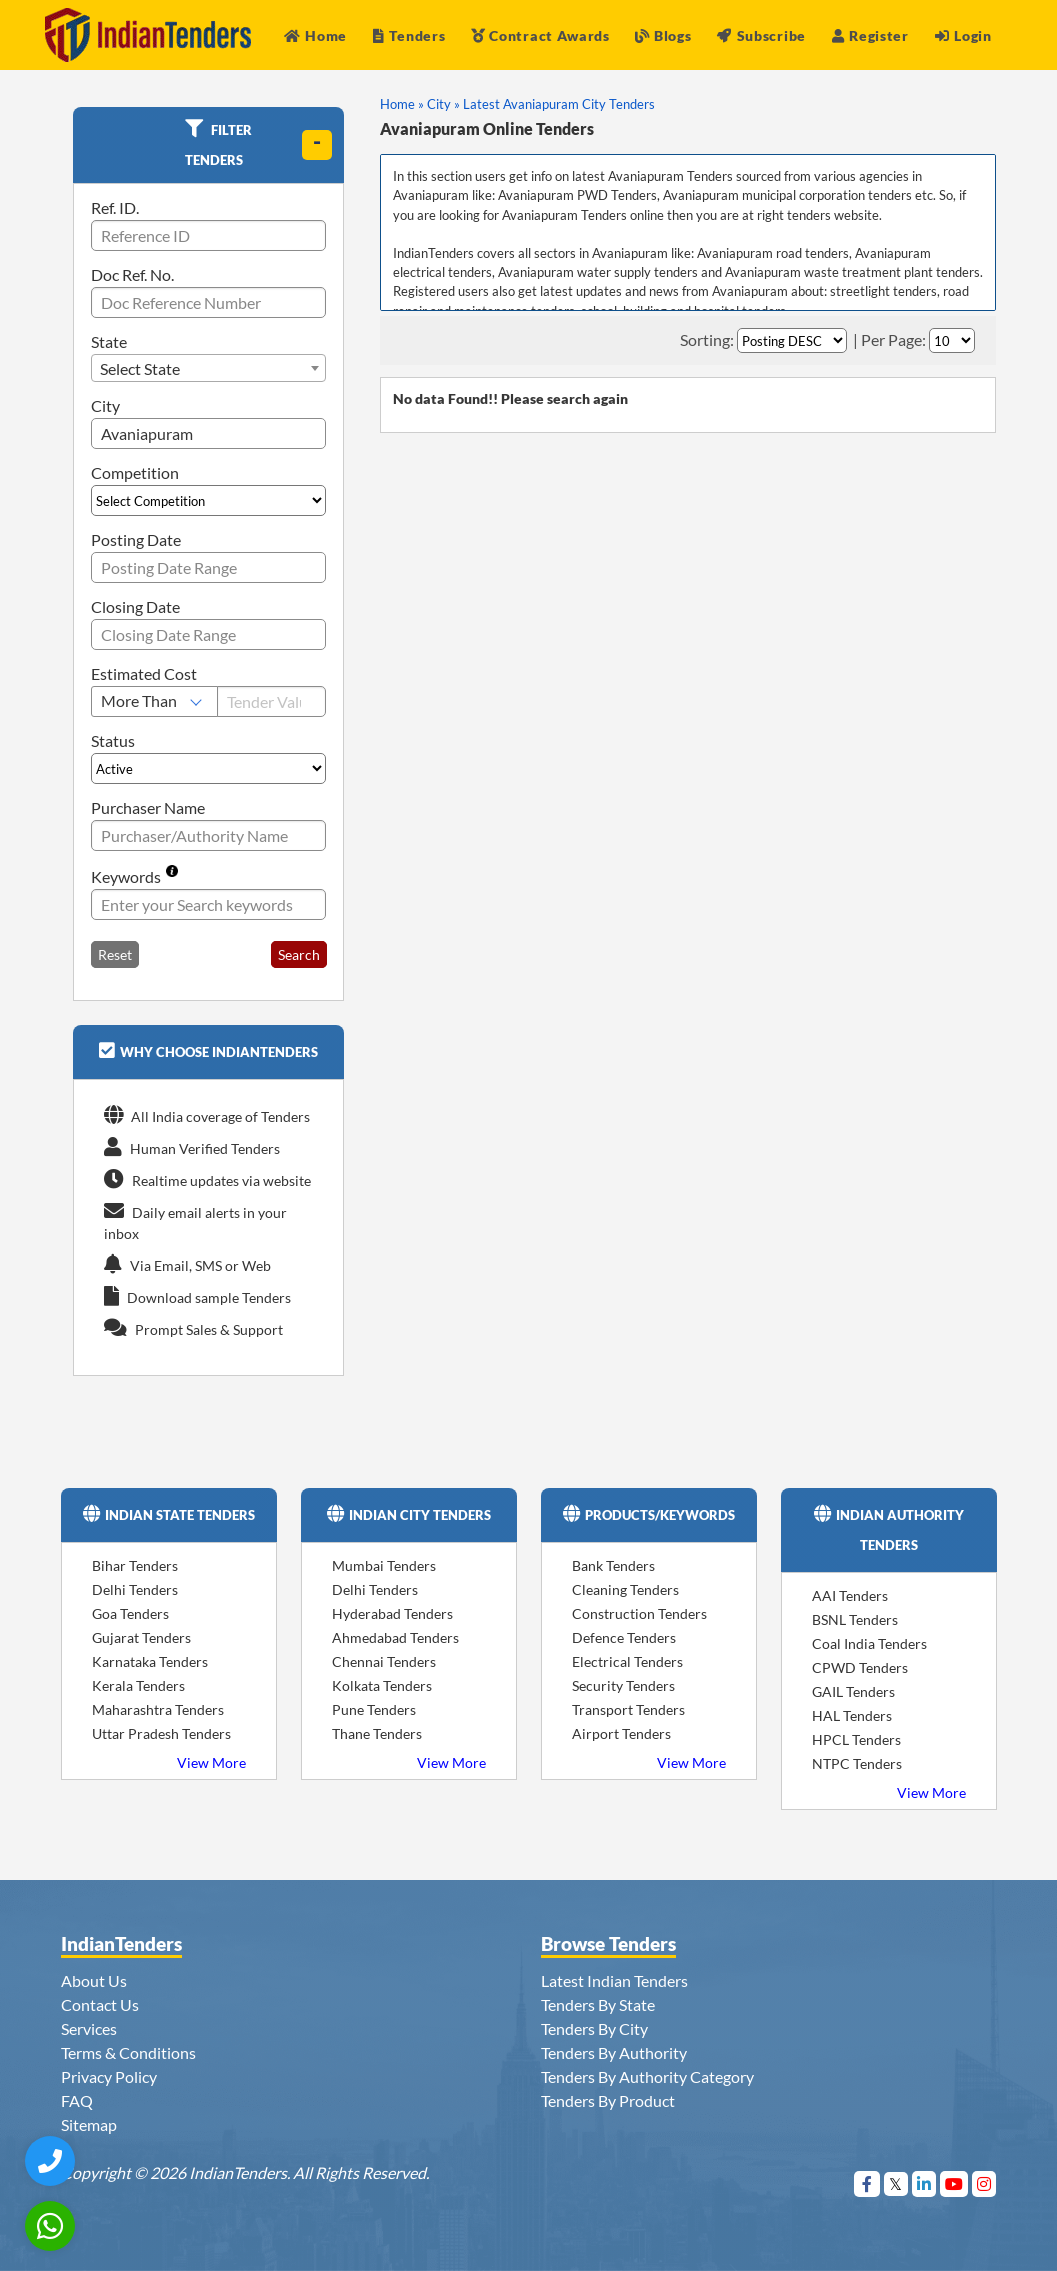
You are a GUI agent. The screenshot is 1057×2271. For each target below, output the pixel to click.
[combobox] (209, 368)
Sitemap (89, 2124)
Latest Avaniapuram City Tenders (559, 104)
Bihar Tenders (135, 1565)
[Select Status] (209, 768)
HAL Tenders (852, 1715)
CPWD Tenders (860, 1667)
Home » (402, 104)
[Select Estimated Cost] (154, 701)
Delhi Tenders (135, 1589)
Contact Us (100, 2004)
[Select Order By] (792, 340)
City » (443, 104)
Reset (115, 954)
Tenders (409, 35)
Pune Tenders (374, 1709)
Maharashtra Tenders (158, 1709)
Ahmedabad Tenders (395, 1637)
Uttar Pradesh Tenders (161, 1733)
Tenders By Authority (614, 2052)
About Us (94, 1980)
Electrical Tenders (627, 1661)
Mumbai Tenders (384, 1565)
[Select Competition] (209, 500)
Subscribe (761, 35)
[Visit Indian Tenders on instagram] (984, 2183)
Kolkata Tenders (382, 1685)
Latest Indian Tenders (614, 1980)
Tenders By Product (608, 2100)
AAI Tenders (850, 1595)
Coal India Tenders (869, 1643)
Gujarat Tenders (141, 1637)
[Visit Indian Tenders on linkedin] (924, 2183)
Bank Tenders (613, 1565)
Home (316, 35)
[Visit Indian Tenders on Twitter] (896, 2183)
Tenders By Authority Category (647, 2076)
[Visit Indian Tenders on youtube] (954, 2183)
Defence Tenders (624, 1637)
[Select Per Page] (952, 340)
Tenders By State (598, 2004)
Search (299, 954)
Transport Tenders (628, 1709)
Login (963, 35)
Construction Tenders (639, 1613)
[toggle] (317, 145)
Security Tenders (623, 1685)
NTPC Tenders (857, 1763)
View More (211, 1762)
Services (89, 2028)
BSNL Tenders (855, 1619)
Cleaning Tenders (625, 1589)
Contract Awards (540, 35)
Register (870, 35)
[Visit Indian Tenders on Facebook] (867, 2183)
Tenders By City (594, 2028)
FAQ (77, 2100)
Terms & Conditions (128, 2052)
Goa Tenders (130, 1613)
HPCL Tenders (856, 1739)
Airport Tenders (621, 1733)
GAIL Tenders (853, 1691)
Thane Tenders (377, 1733)
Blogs (663, 35)
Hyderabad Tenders (392, 1613)
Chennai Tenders (384, 1661)
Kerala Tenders (138, 1685)
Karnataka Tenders (150, 1661)
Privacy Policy (109, 2076)
